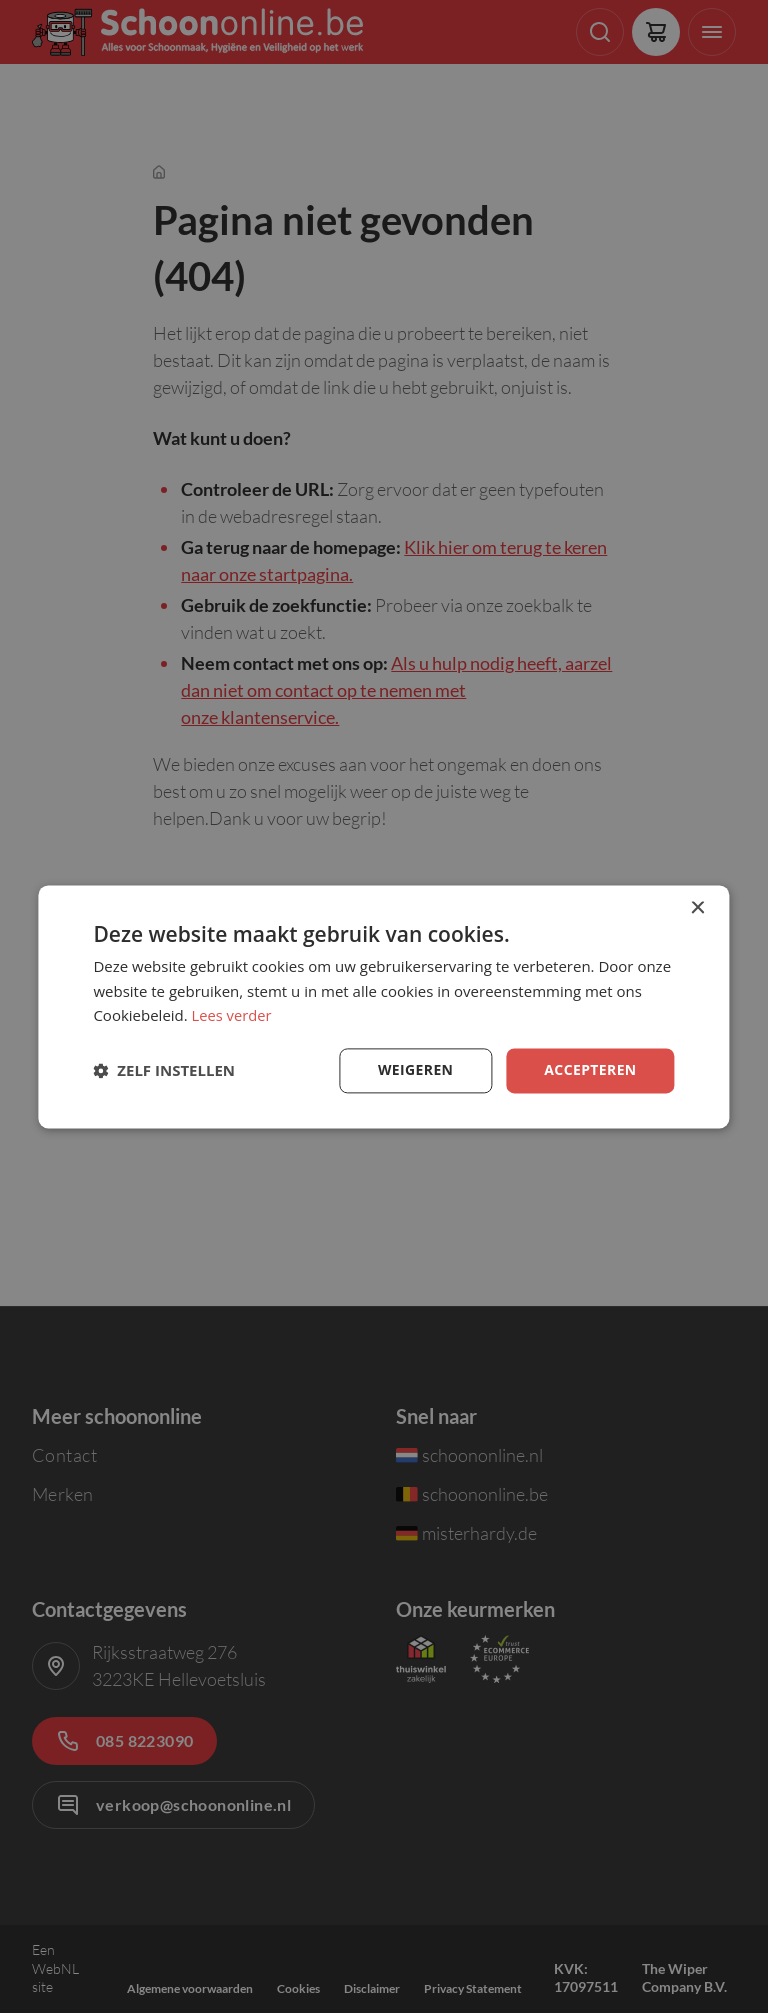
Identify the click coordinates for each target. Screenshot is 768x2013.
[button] (164, 1071)
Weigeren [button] (415, 1069)
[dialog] (383, 1006)
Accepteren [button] (590, 1069)
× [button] (697, 908)
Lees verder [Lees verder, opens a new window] (233, 1016)
